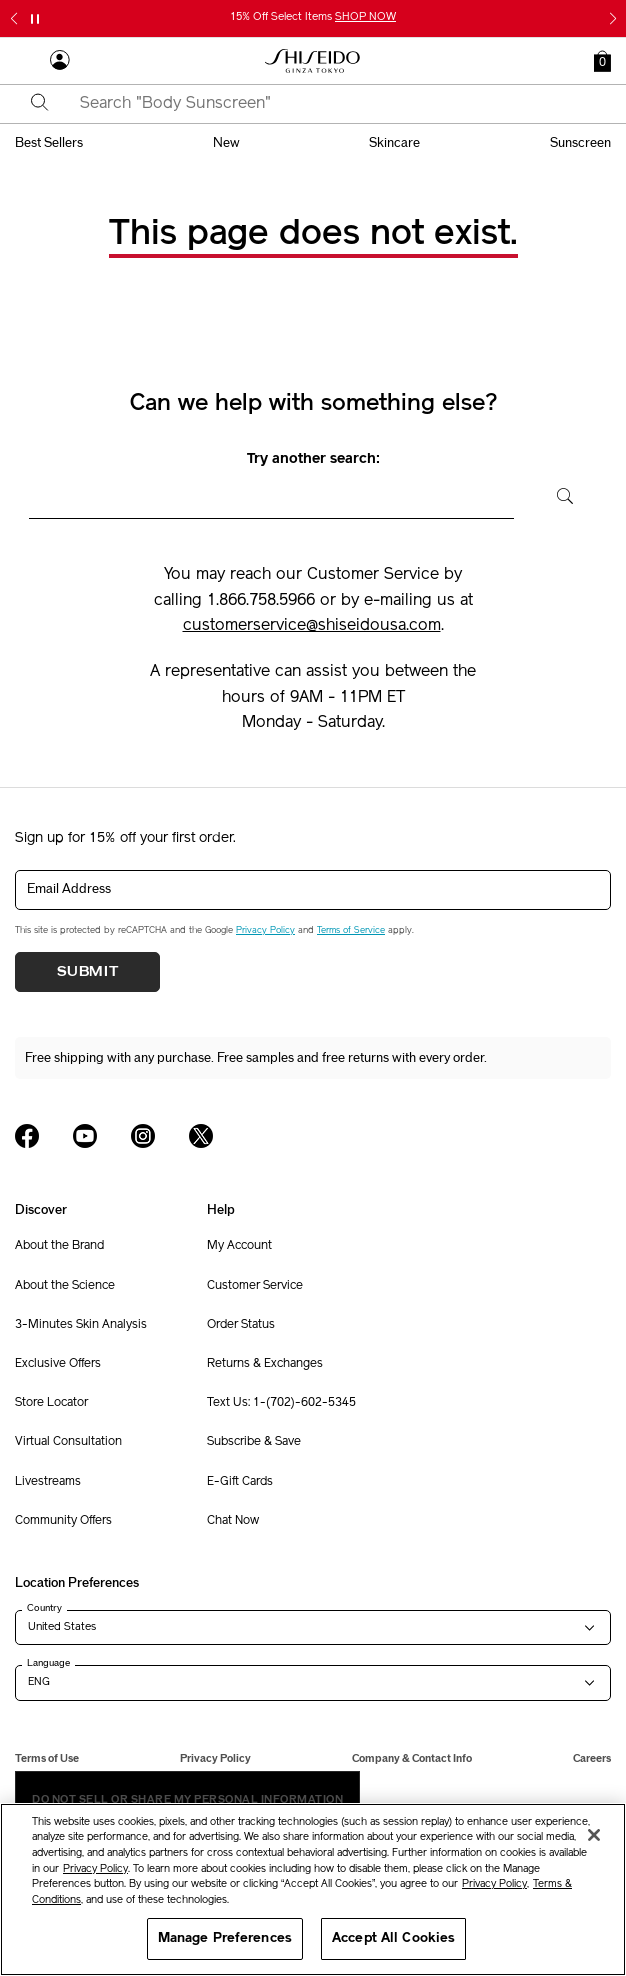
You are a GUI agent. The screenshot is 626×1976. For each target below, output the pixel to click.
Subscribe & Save (254, 1442)
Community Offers (63, 1521)
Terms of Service (351, 930)
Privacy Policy (265, 930)
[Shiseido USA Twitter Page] (201, 1136)
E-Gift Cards (240, 1482)
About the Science (65, 1286)
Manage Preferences (225, 1938)
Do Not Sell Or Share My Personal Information (187, 1799)
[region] (313, 1889)
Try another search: (313, 459)
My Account (239, 1246)
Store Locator (51, 1403)
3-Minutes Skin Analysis (81, 1325)
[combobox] (330, 104)
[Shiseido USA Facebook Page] (27, 1136)
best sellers (49, 143)
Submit (88, 972)
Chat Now (233, 1521)
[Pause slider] (35, 19)
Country (44, 1608)
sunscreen (580, 143)
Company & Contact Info (412, 1758)
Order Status (241, 1325)
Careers (592, 1758)
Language (48, 1663)
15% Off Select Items (313, 17)
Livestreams (48, 1482)
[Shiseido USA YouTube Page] (85, 1136)
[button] (602, 61)
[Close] (594, 1835)
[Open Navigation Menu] (25, 61)
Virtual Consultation (68, 1442)
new (226, 143)
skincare (394, 143)
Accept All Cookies (393, 1938)
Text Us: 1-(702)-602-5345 (281, 1403)
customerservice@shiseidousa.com (312, 626)
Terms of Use (47, 1758)
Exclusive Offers (58, 1364)
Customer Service (255, 1286)
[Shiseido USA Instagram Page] (143, 1136)
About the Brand (59, 1246)
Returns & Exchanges (265, 1364)
